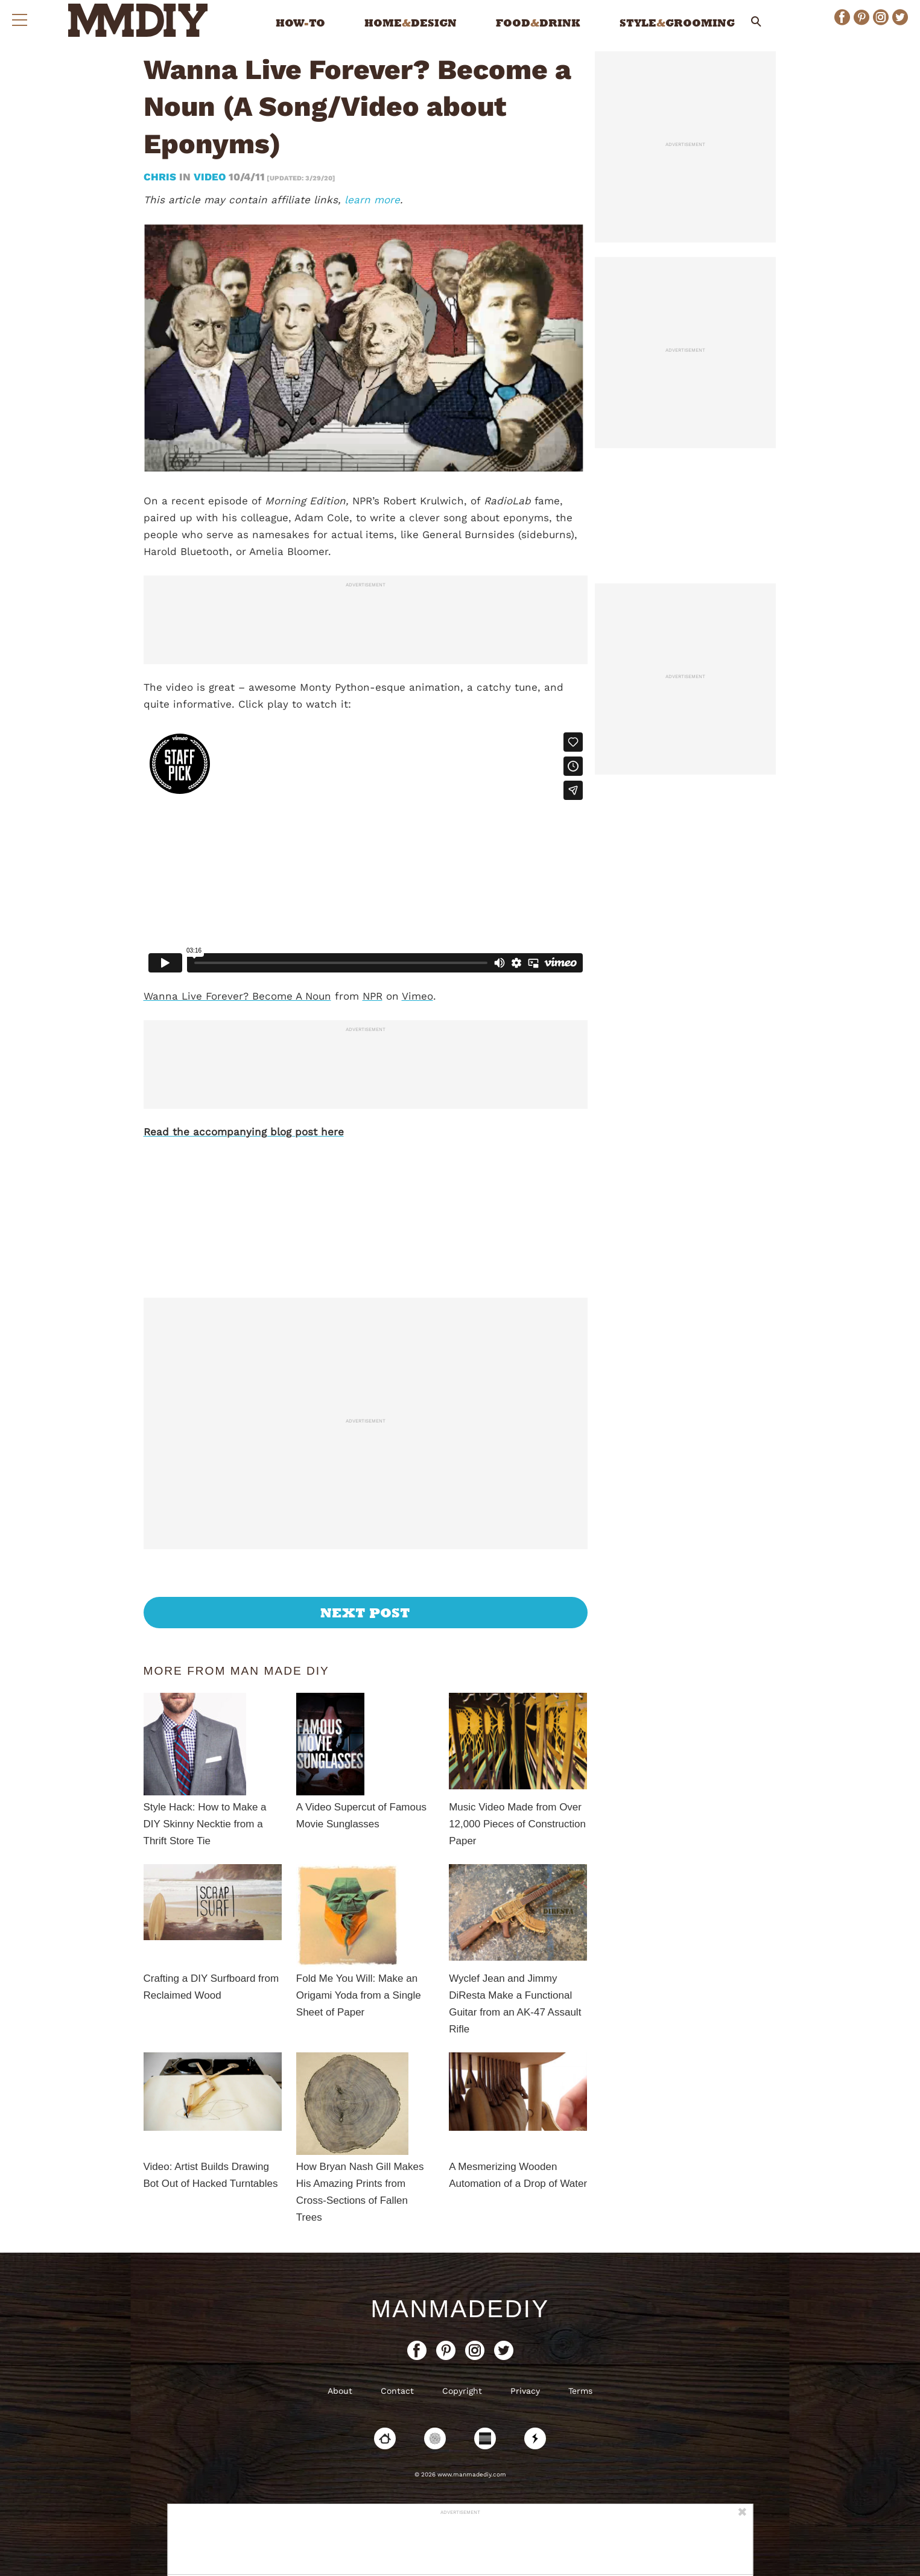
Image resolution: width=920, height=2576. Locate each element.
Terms (580, 2391)
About (340, 2391)
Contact (397, 2391)
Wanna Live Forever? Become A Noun (237, 996)
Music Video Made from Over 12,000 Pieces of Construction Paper (517, 1824)
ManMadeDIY (459, 2308)
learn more (372, 200)
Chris (161, 177)
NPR (372, 996)
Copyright (462, 2391)
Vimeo (417, 996)
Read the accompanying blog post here (244, 1132)
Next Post (365, 1612)
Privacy (525, 2391)
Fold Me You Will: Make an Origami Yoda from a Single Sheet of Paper (358, 1995)
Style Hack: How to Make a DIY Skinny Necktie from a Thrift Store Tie (205, 1824)
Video (210, 177)
